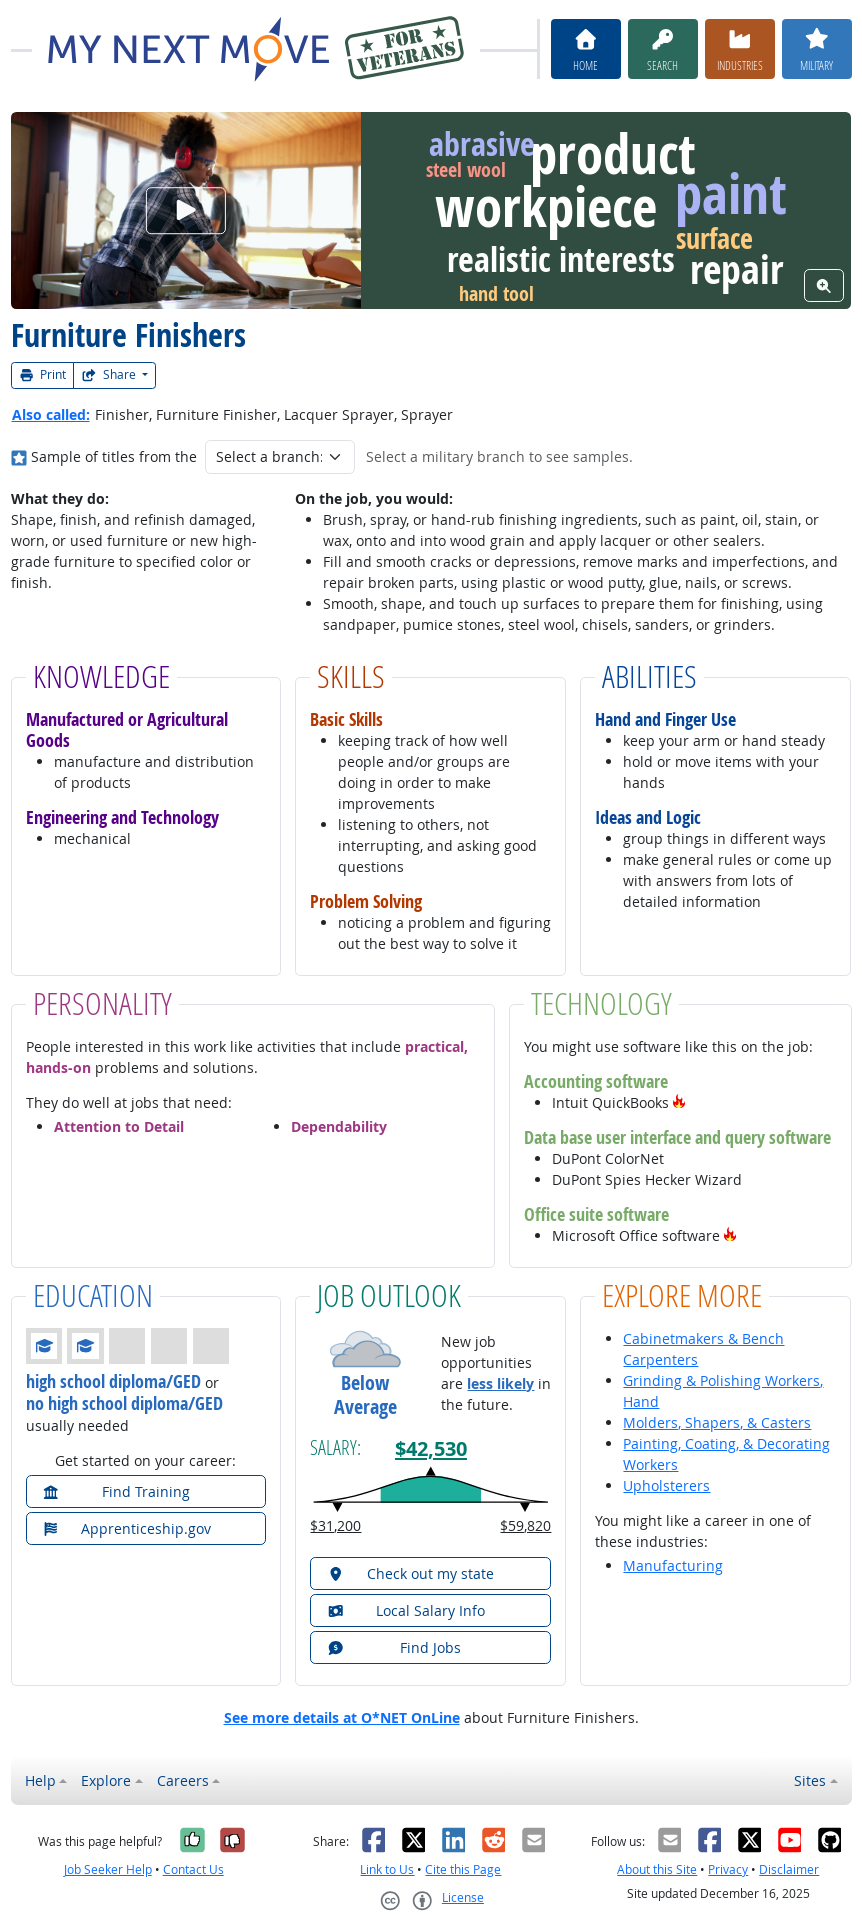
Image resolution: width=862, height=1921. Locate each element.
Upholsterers (666, 1485)
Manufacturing (673, 1565)
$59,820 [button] (525, 1525)
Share (110, 374)
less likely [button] (500, 1383)
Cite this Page (463, 1869)
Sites (810, 1780)
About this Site (657, 1869)
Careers (183, 1780)
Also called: (51, 414)
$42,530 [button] (431, 1448)
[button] (679, 1102)
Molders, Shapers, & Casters (717, 1422)
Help (40, 1780)
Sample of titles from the (114, 456)
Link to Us (387, 1869)
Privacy (728, 1869)
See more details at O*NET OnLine (342, 1717)
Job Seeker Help (108, 1869)
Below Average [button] (365, 1394)
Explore (106, 1780)
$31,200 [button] (335, 1525)
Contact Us (193, 1869)
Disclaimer (789, 1869)
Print (43, 374)
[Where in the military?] (19, 456)
